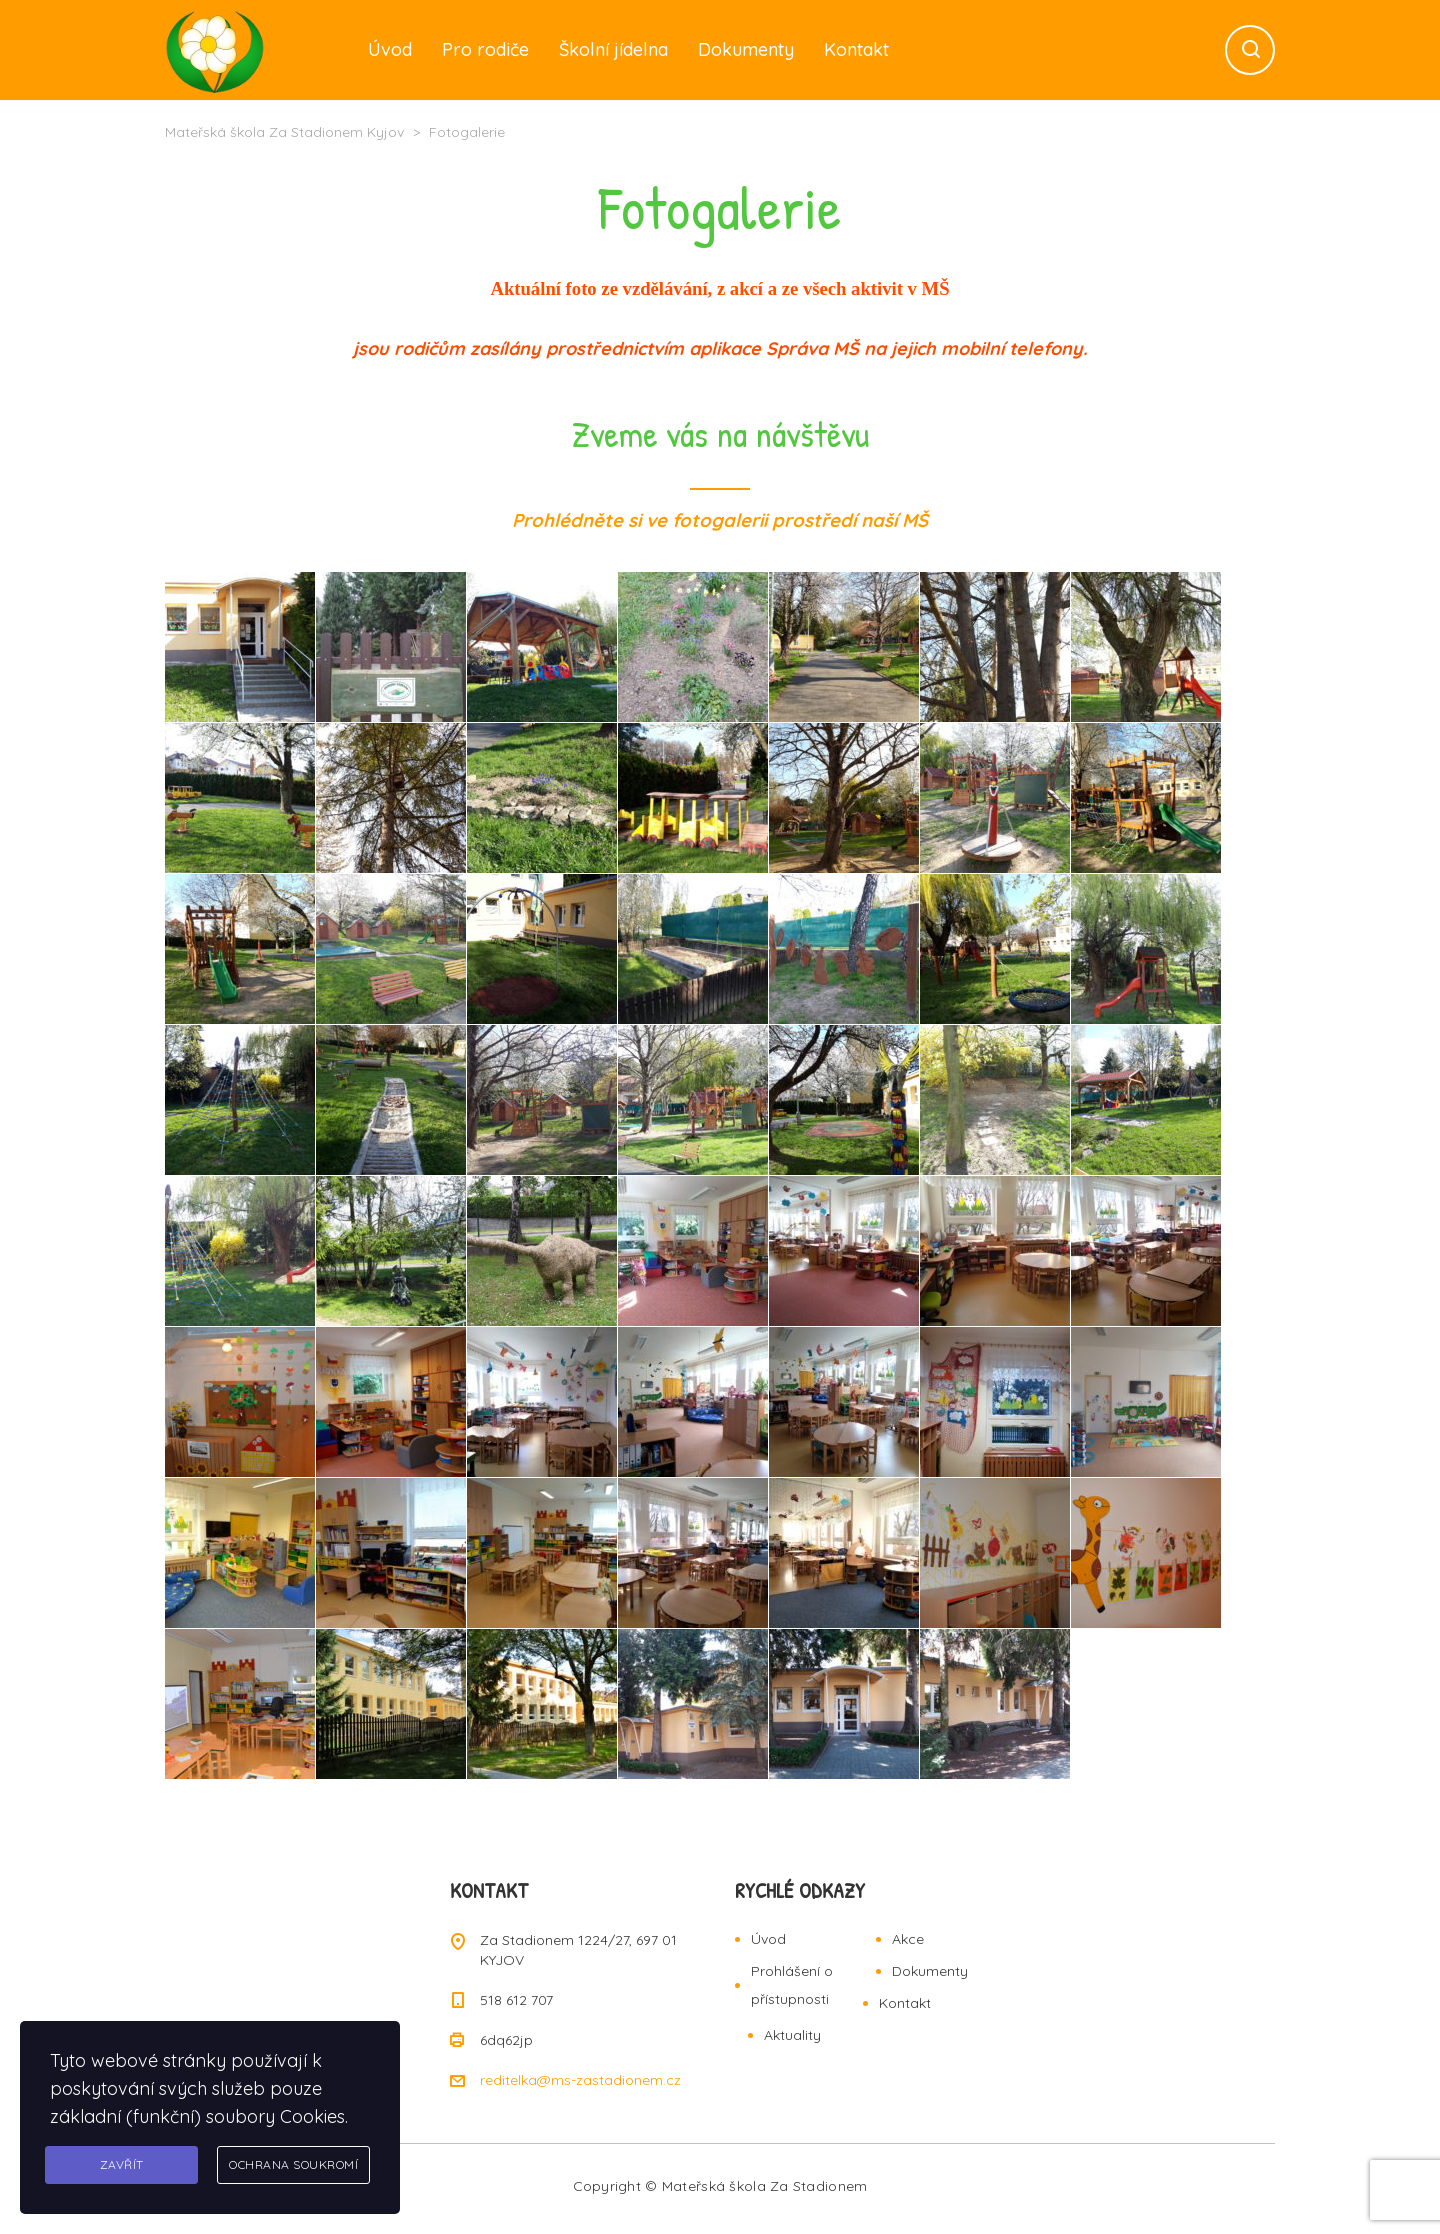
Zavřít (122, 2164)
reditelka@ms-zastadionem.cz (580, 2080)
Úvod (390, 49)
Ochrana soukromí (293, 2164)
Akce (908, 1939)
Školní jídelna (613, 49)
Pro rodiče (485, 49)
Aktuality (792, 2035)
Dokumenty (746, 49)
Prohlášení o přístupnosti (792, 1985)
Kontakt (856, 49)
